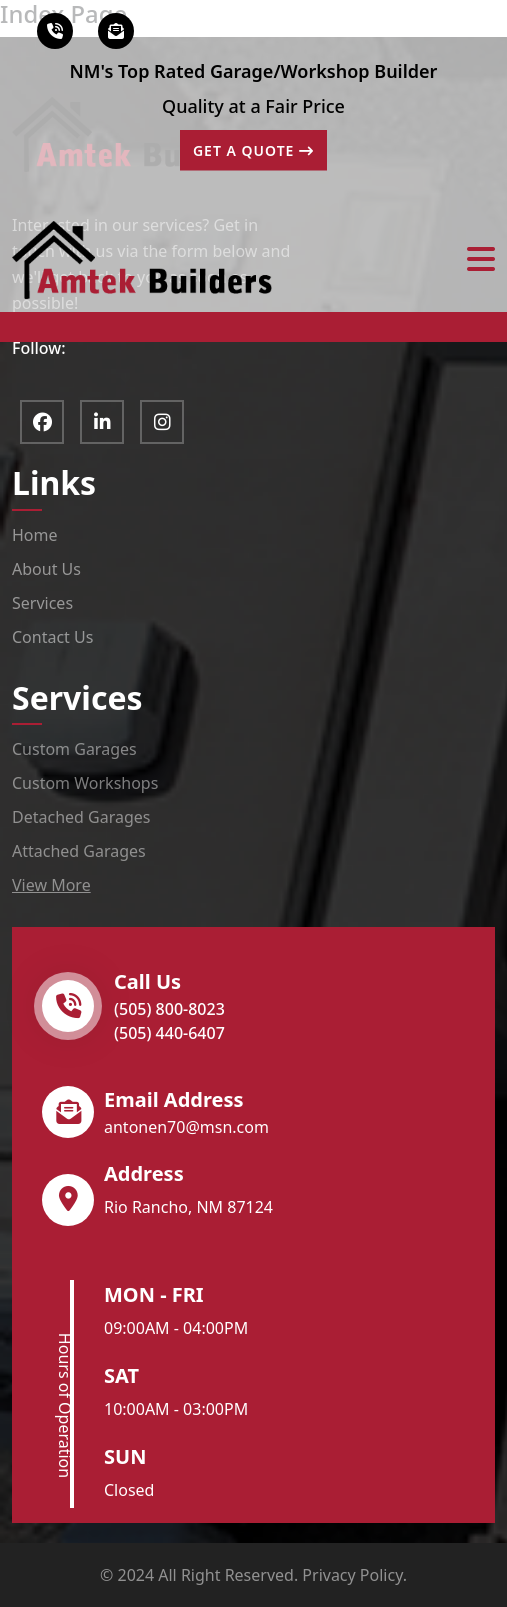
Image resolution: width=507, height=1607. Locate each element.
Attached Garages (79, 851)
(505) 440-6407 (169, 1033)
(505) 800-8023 (169, 1009)
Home (35, 535)
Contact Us (52, 637)
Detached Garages (81, 817)
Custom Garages (74, 749)
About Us (46, 569)
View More (51, 885)
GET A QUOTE (253, 150)
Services (42, 603)
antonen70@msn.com (186, 1127)
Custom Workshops (85, 783)
